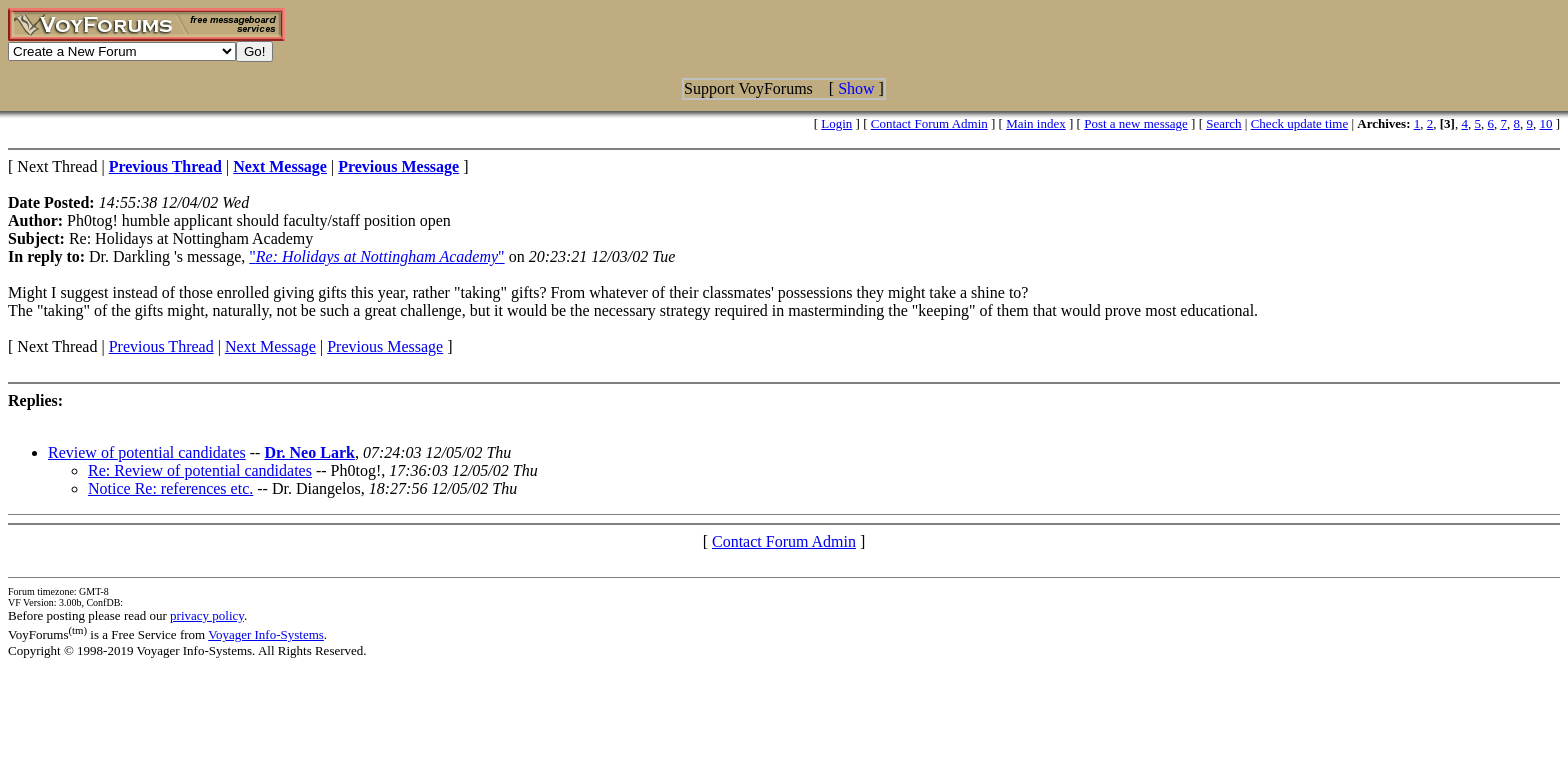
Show (856, 88)
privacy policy (207, 615)
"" (376, 256)
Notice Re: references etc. (170, 488)
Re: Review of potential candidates (200, 470)
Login (836, 123)
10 (1545, 123)
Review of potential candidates (147, 452)
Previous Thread (161, 346)
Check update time (1299, 123)
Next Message (270, 346)
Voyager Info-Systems (266, 634)
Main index (1036, 123)
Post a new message (1136, 123)
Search (1223, 123)
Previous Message (385, 346)
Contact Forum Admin (929, 123)
